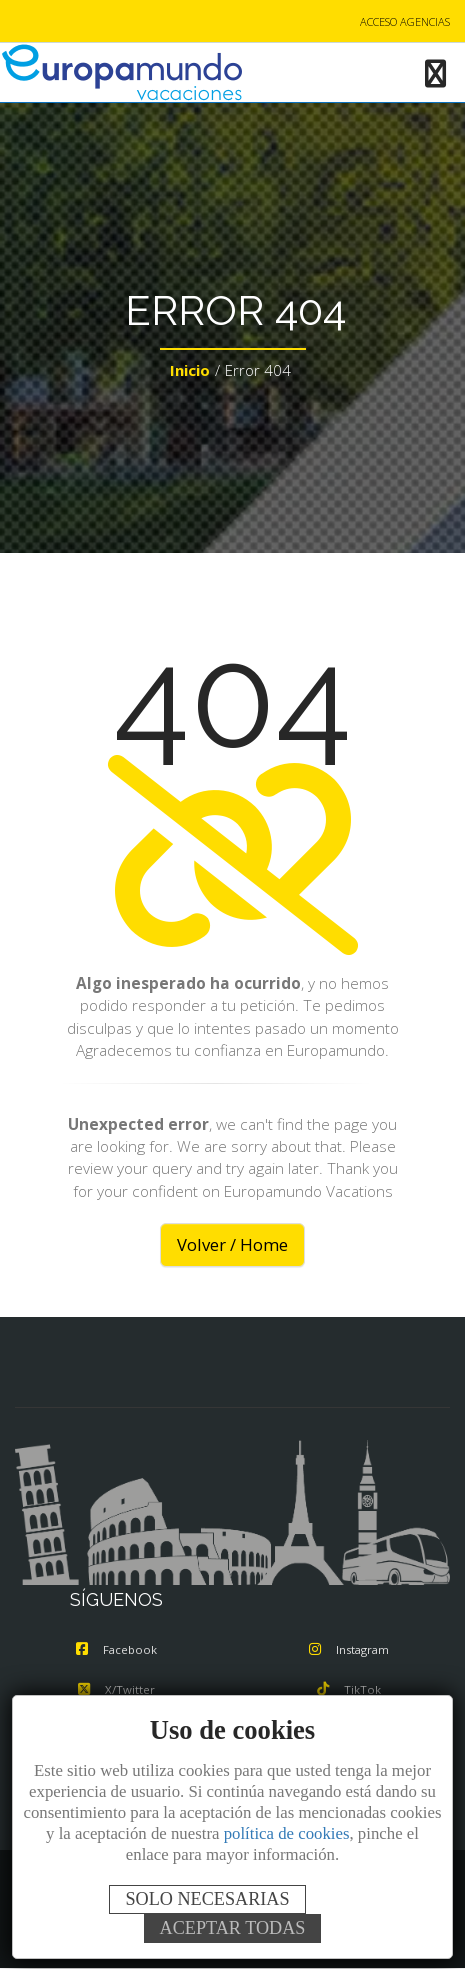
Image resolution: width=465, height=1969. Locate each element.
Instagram (349, 1649)
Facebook (116, 1649)
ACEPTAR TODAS (233, 1928)
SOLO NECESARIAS (207, 1899)
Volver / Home (232, 1244)
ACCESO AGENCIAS (405, 21)
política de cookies (287, 1833)
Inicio (190, 370)
